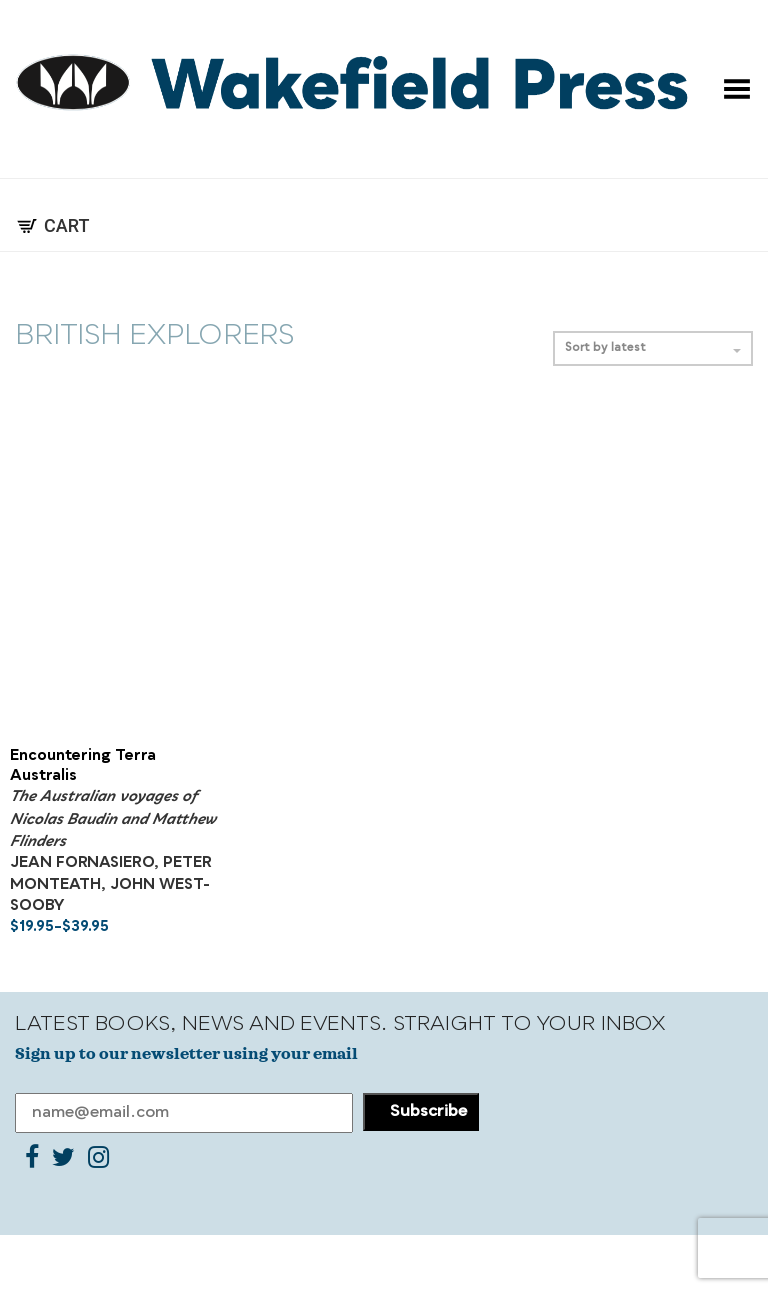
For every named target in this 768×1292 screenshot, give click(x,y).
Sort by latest (653, 348)
